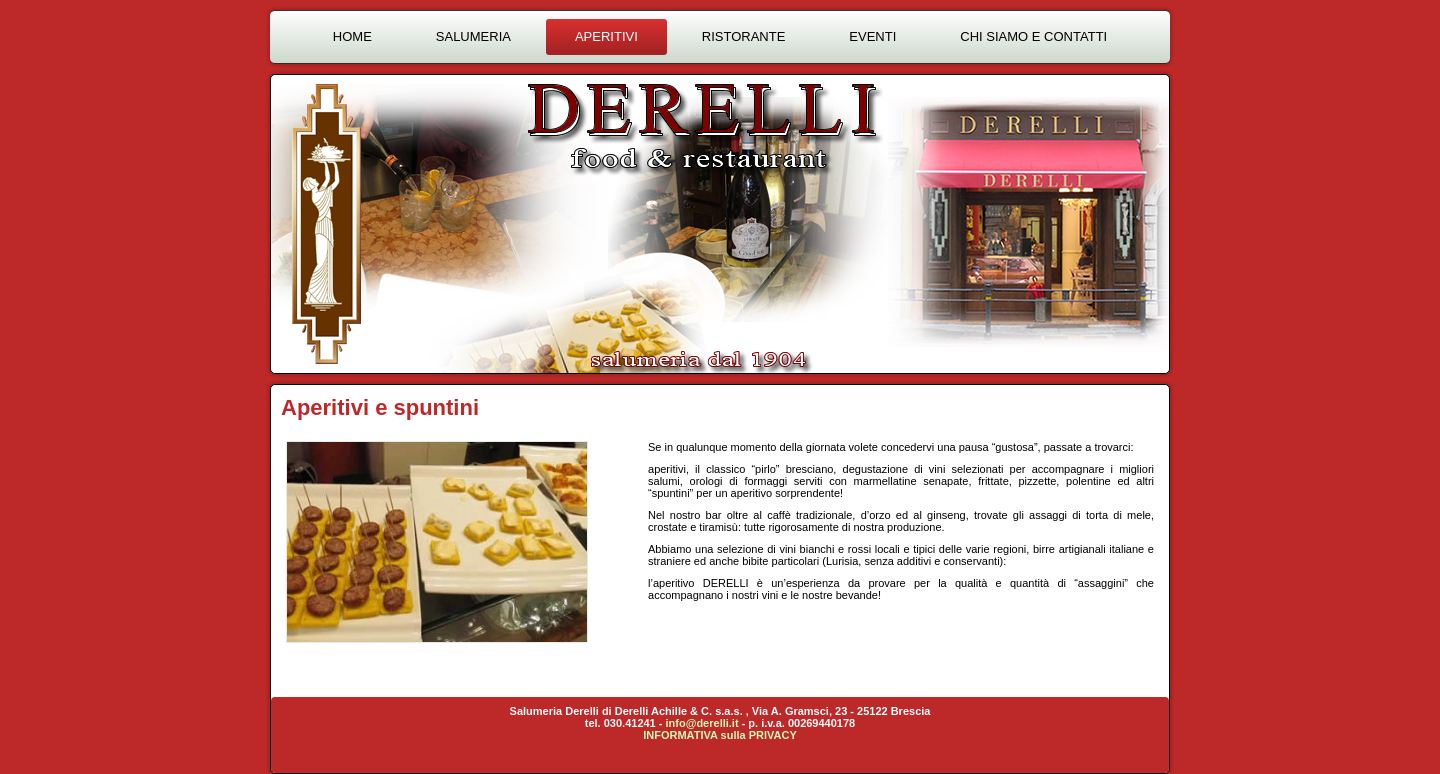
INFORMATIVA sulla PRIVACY (720, 735)
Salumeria (473, 36)
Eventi (872, 36)
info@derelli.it (702, 723)
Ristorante (744, 36)
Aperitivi (606, 36)
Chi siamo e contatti (1033, 36)
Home (352, 36)
